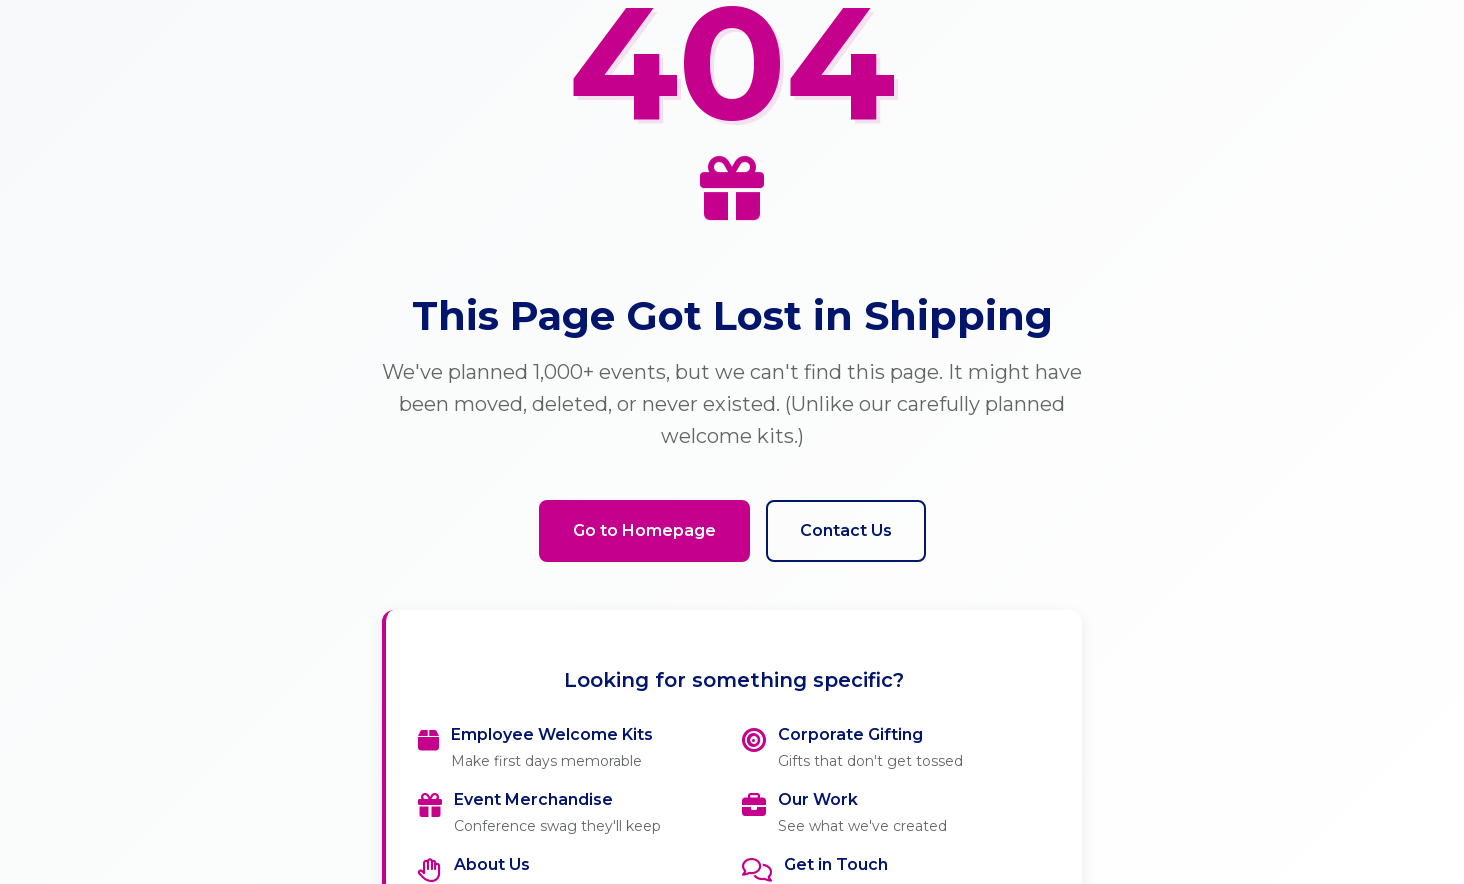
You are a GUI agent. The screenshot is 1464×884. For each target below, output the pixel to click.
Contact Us (846, 530)
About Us (492, 864)
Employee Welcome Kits (552, 734)
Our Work (818, 799)
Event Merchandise (533, 799)
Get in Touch (836, 864)
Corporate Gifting (850, 734)
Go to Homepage (644, 530)
